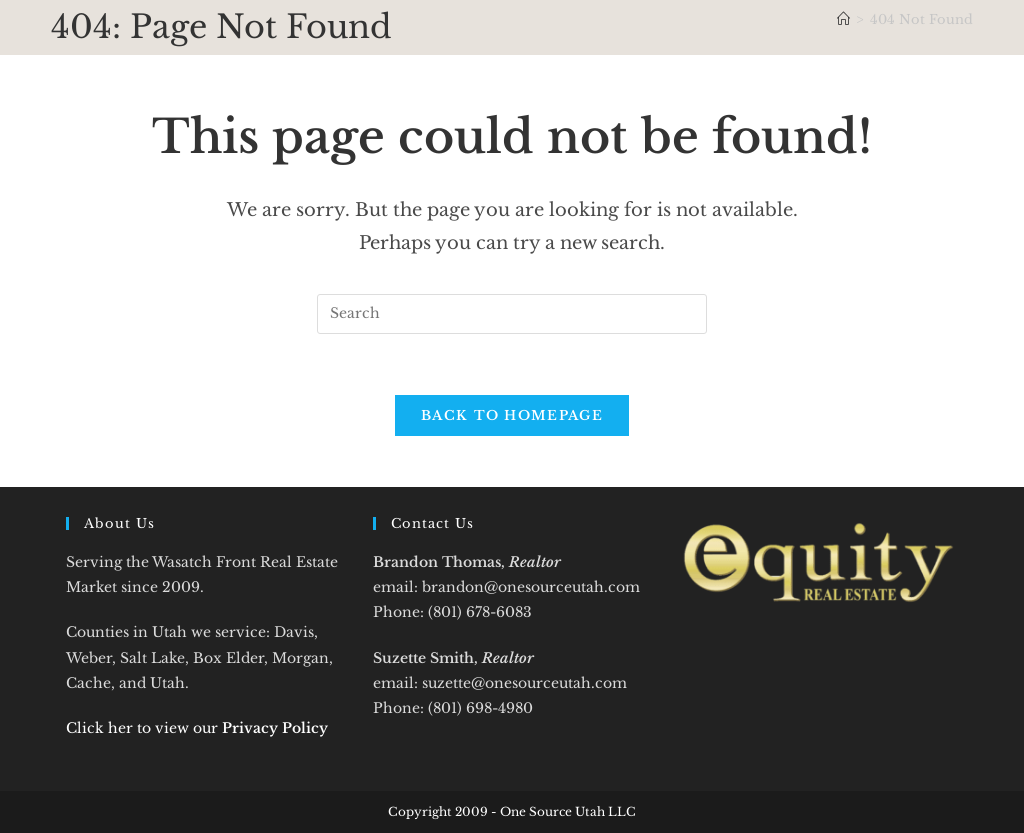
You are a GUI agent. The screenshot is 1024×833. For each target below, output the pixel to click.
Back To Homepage (512, 415)
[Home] (843, 19)
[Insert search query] (512, 314)
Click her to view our (197, 728)
